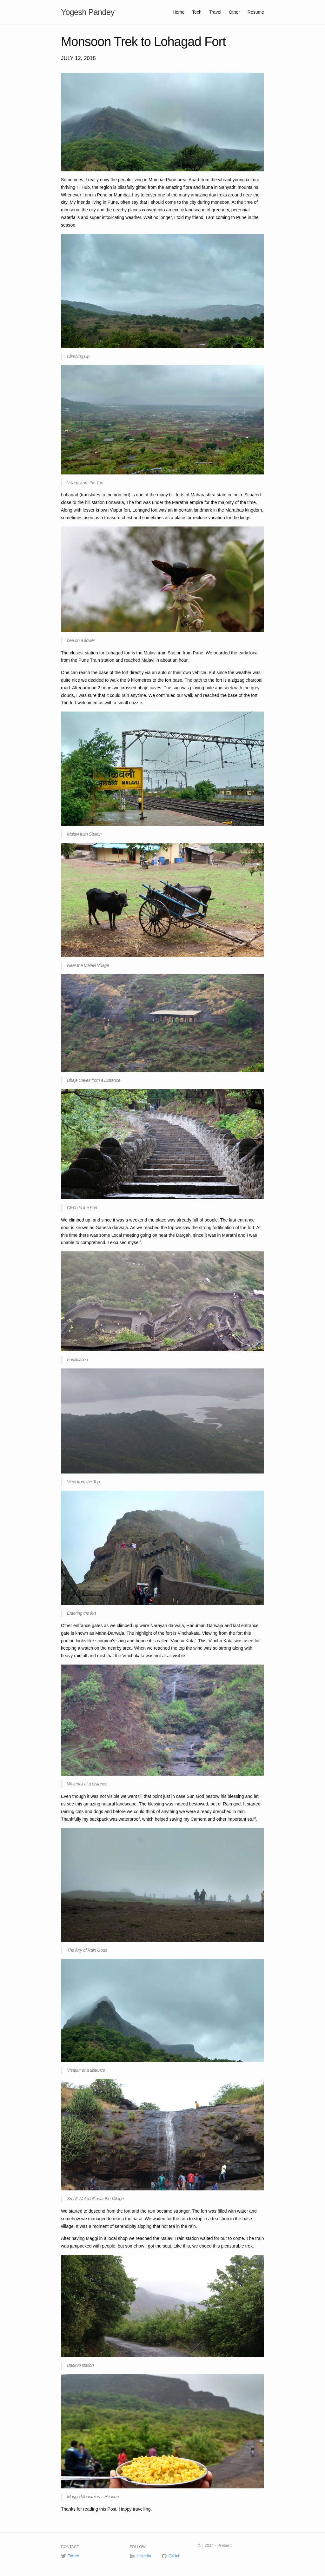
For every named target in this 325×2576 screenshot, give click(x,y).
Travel (215, 12)
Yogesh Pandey (87, 12)
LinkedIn (143, 2556)
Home (179, 12)
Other (235, 12)
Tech (197, 12)
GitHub (174, 2556)
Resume (256, 12)
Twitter (73, 2556)
